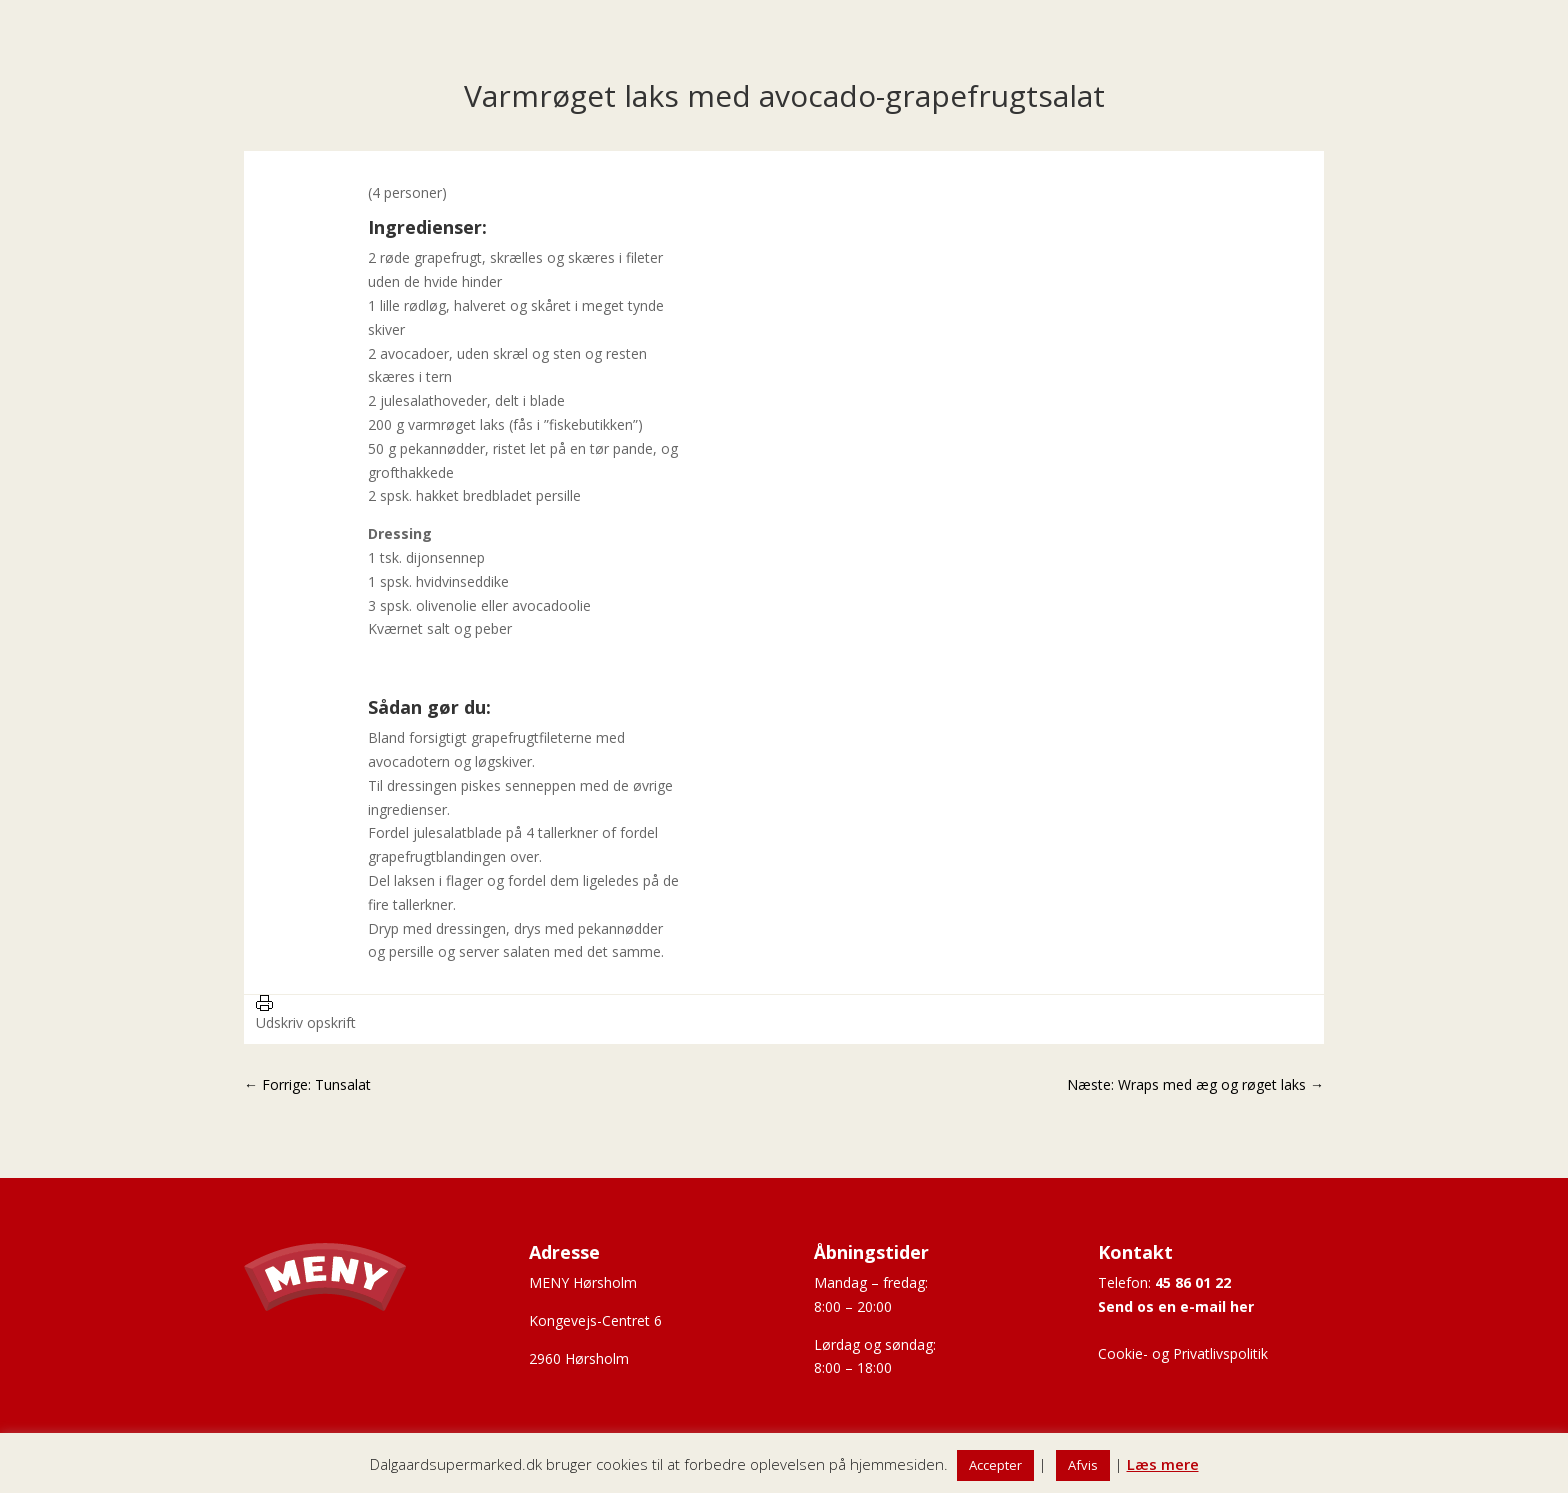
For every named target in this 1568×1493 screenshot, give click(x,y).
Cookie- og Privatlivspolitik (1183, 1353)
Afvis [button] (1083, 1465)
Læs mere (1163, 1464)
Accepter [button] (995, 1465)
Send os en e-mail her (1176, 1306)
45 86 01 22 (1193, 1282)
